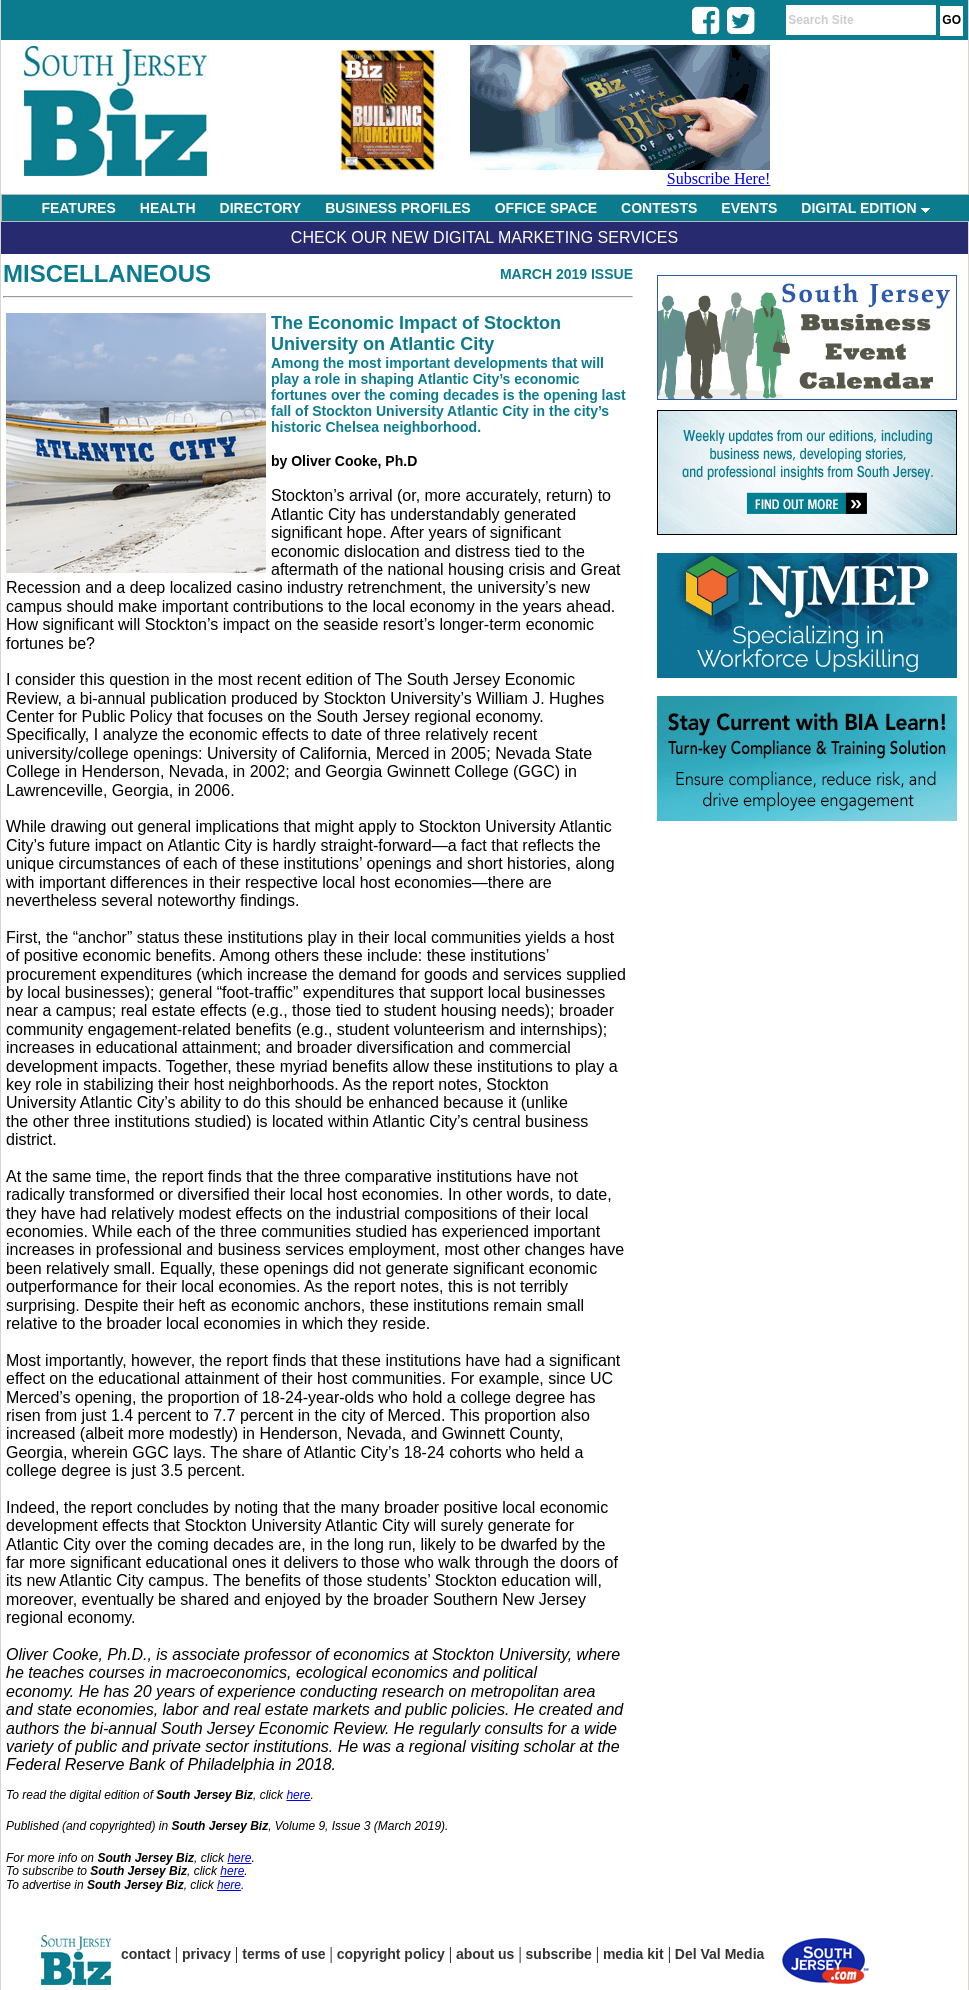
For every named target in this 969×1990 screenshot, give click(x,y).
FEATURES (78, 208)
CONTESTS (659, 208)
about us (485, 1954)
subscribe (559, 1954)
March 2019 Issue (566, 274)
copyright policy (391, 1954)
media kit (633, 1954)
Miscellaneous (107, 273)
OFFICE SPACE (546, 208)
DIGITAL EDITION (865, 208)
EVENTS (749, 208)
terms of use (283, 1954)
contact (146, 1954)
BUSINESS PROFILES (397, 208)
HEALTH (168, 208)
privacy (206, 1954)
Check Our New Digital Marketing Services (484, 237)
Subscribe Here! (719, 178)
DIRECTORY (261, 208)
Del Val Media (719, 1954)
